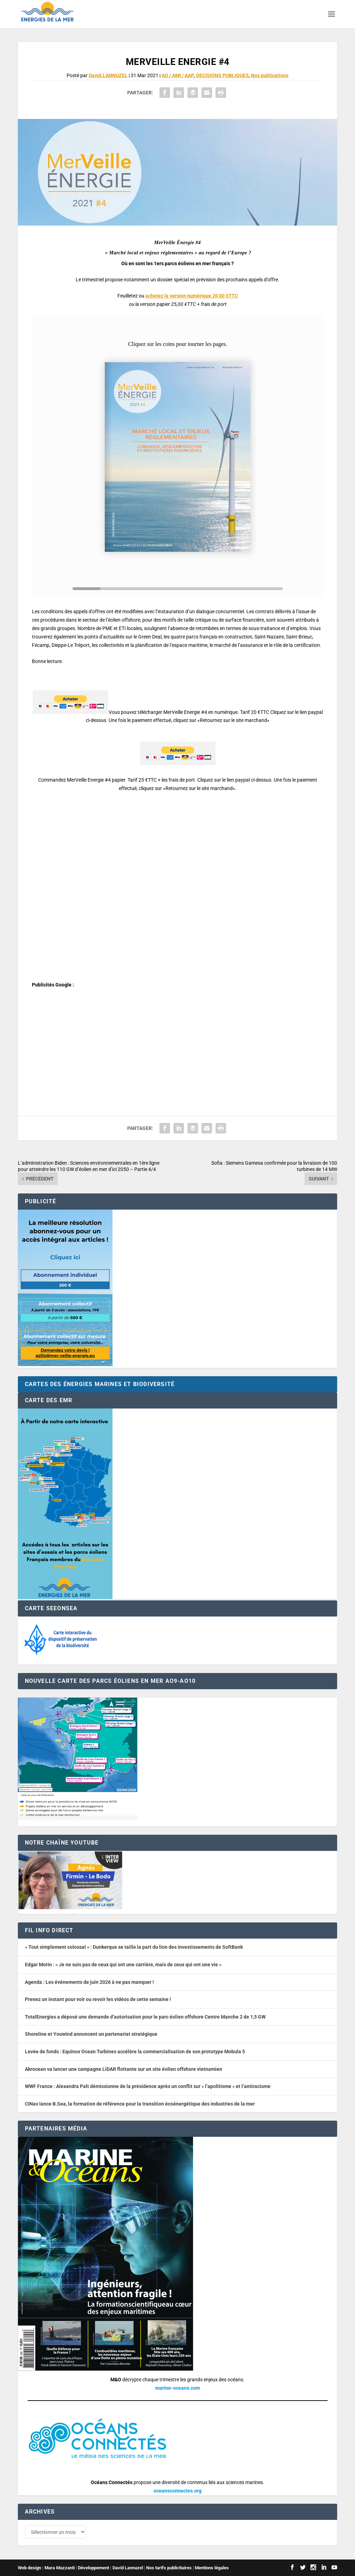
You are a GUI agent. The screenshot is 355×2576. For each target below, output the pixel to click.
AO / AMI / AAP (178, 75)
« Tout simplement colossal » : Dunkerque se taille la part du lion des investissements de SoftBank (134, 1947)
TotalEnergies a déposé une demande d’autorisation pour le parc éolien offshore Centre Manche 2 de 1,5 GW (145, 2017)
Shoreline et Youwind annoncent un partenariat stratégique (91, 2034)
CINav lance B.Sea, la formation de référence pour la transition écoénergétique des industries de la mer (140, 2104)
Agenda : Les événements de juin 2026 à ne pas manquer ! (89, 1982)
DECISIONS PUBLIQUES (222, 75)
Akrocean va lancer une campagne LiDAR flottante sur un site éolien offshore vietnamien (123, 2069)
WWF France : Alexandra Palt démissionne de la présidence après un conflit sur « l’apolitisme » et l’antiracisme (148, 2086)
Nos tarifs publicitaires (169, 2567)
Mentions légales (212, 2567)
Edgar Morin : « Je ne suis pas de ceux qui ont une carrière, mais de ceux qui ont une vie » (123, 1964)
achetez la (191, 296)
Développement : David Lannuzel (110, 2567)
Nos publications (269, 75)
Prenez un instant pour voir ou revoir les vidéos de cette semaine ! (98, 1999)
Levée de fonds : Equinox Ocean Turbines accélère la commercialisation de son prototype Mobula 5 (135, 2051)
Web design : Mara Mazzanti (46, 2567)
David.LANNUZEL (108, 75)
